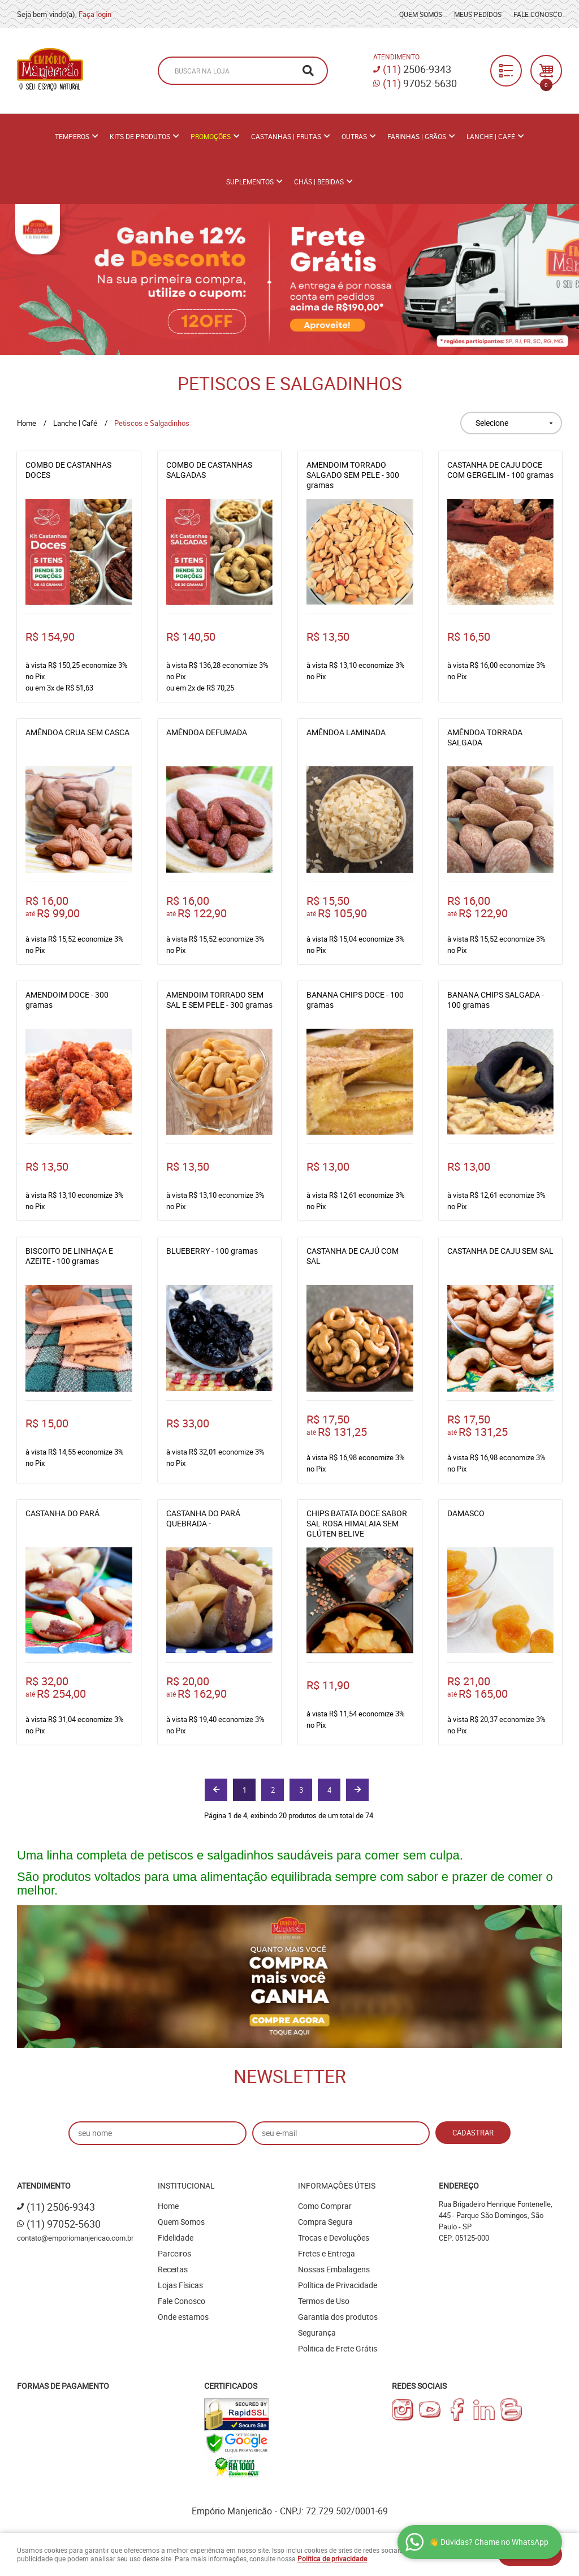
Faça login (95, 14)
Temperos (72, 136)
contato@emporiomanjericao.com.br (75, 2238)
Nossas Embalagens (334, 2269)
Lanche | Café (490, 136)
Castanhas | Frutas (286, 136)
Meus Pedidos (478, 14)
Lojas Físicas (180, 2285)
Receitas (173, 2269)
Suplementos (250, 181)
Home (168, 2205)
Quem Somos (420, 14)
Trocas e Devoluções (333, 2237)
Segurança (317, 2332)
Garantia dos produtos (338, 2316)
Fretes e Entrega (326, 2253)
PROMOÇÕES (211, 136)
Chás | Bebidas (319, 181)
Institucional (186, 2185)
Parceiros (174, 2253)
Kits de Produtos (140, 136)
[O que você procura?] (308, 71)
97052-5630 (420, 83)
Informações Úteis (336, 2185)
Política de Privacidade (337, 2285)
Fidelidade (175, 2237)
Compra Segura (325, 2221)
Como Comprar (325, 2205)
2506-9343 (417, 69)
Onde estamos (183, 2316)
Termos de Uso (323, 2300)
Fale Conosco (537, 14)
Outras (354, 136)
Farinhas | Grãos (416, 136)
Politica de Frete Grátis (337, 2348)
